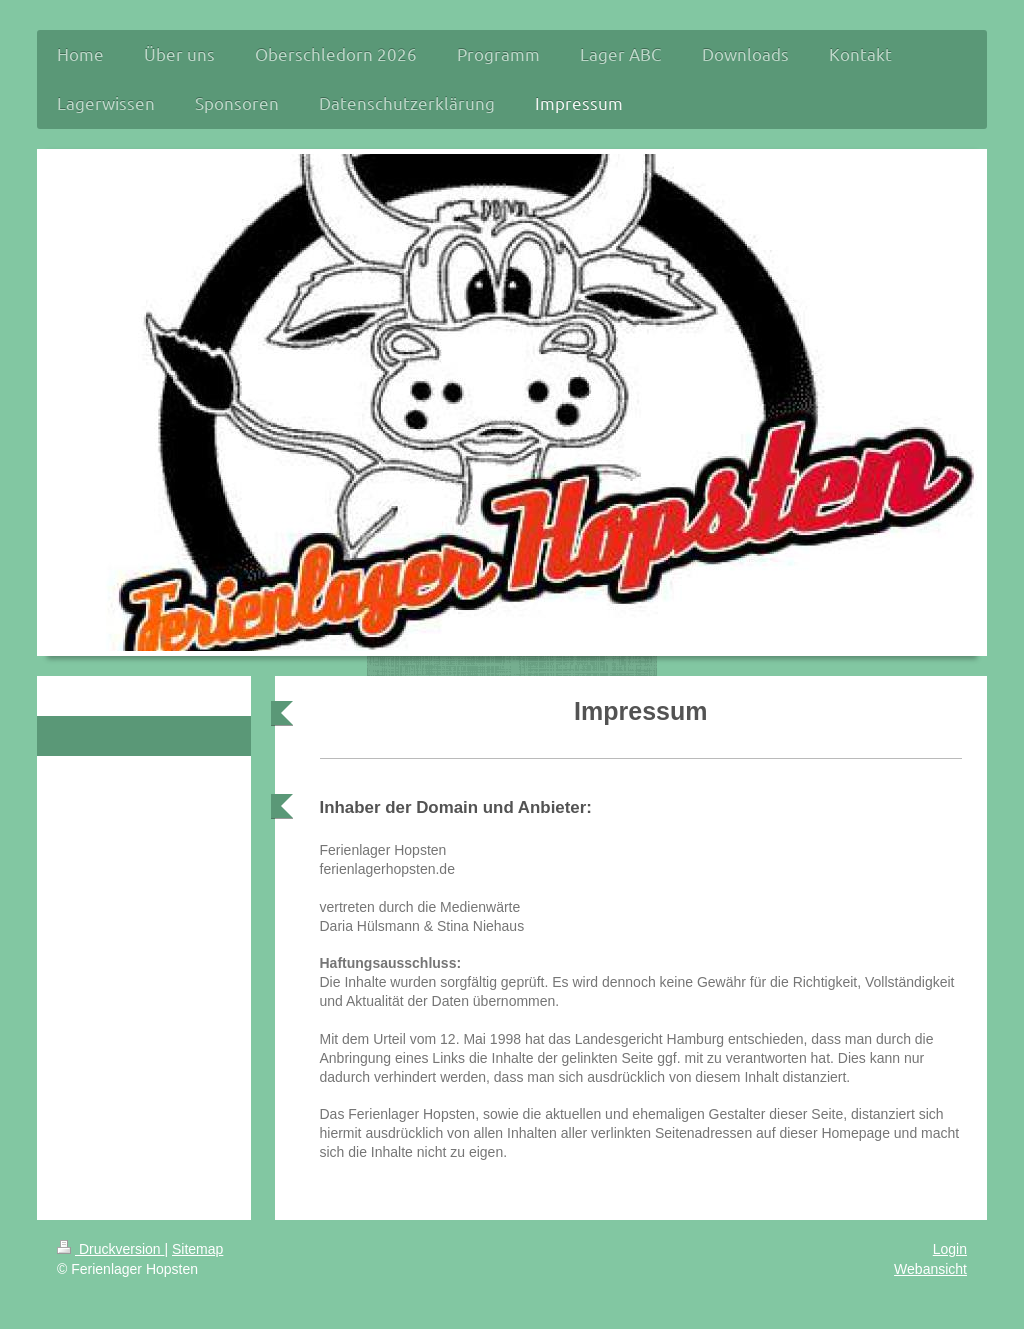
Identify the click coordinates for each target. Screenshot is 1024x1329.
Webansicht (930, 1269)
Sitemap (197, 1249)
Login (950, 1249)
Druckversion (110, 1249)
